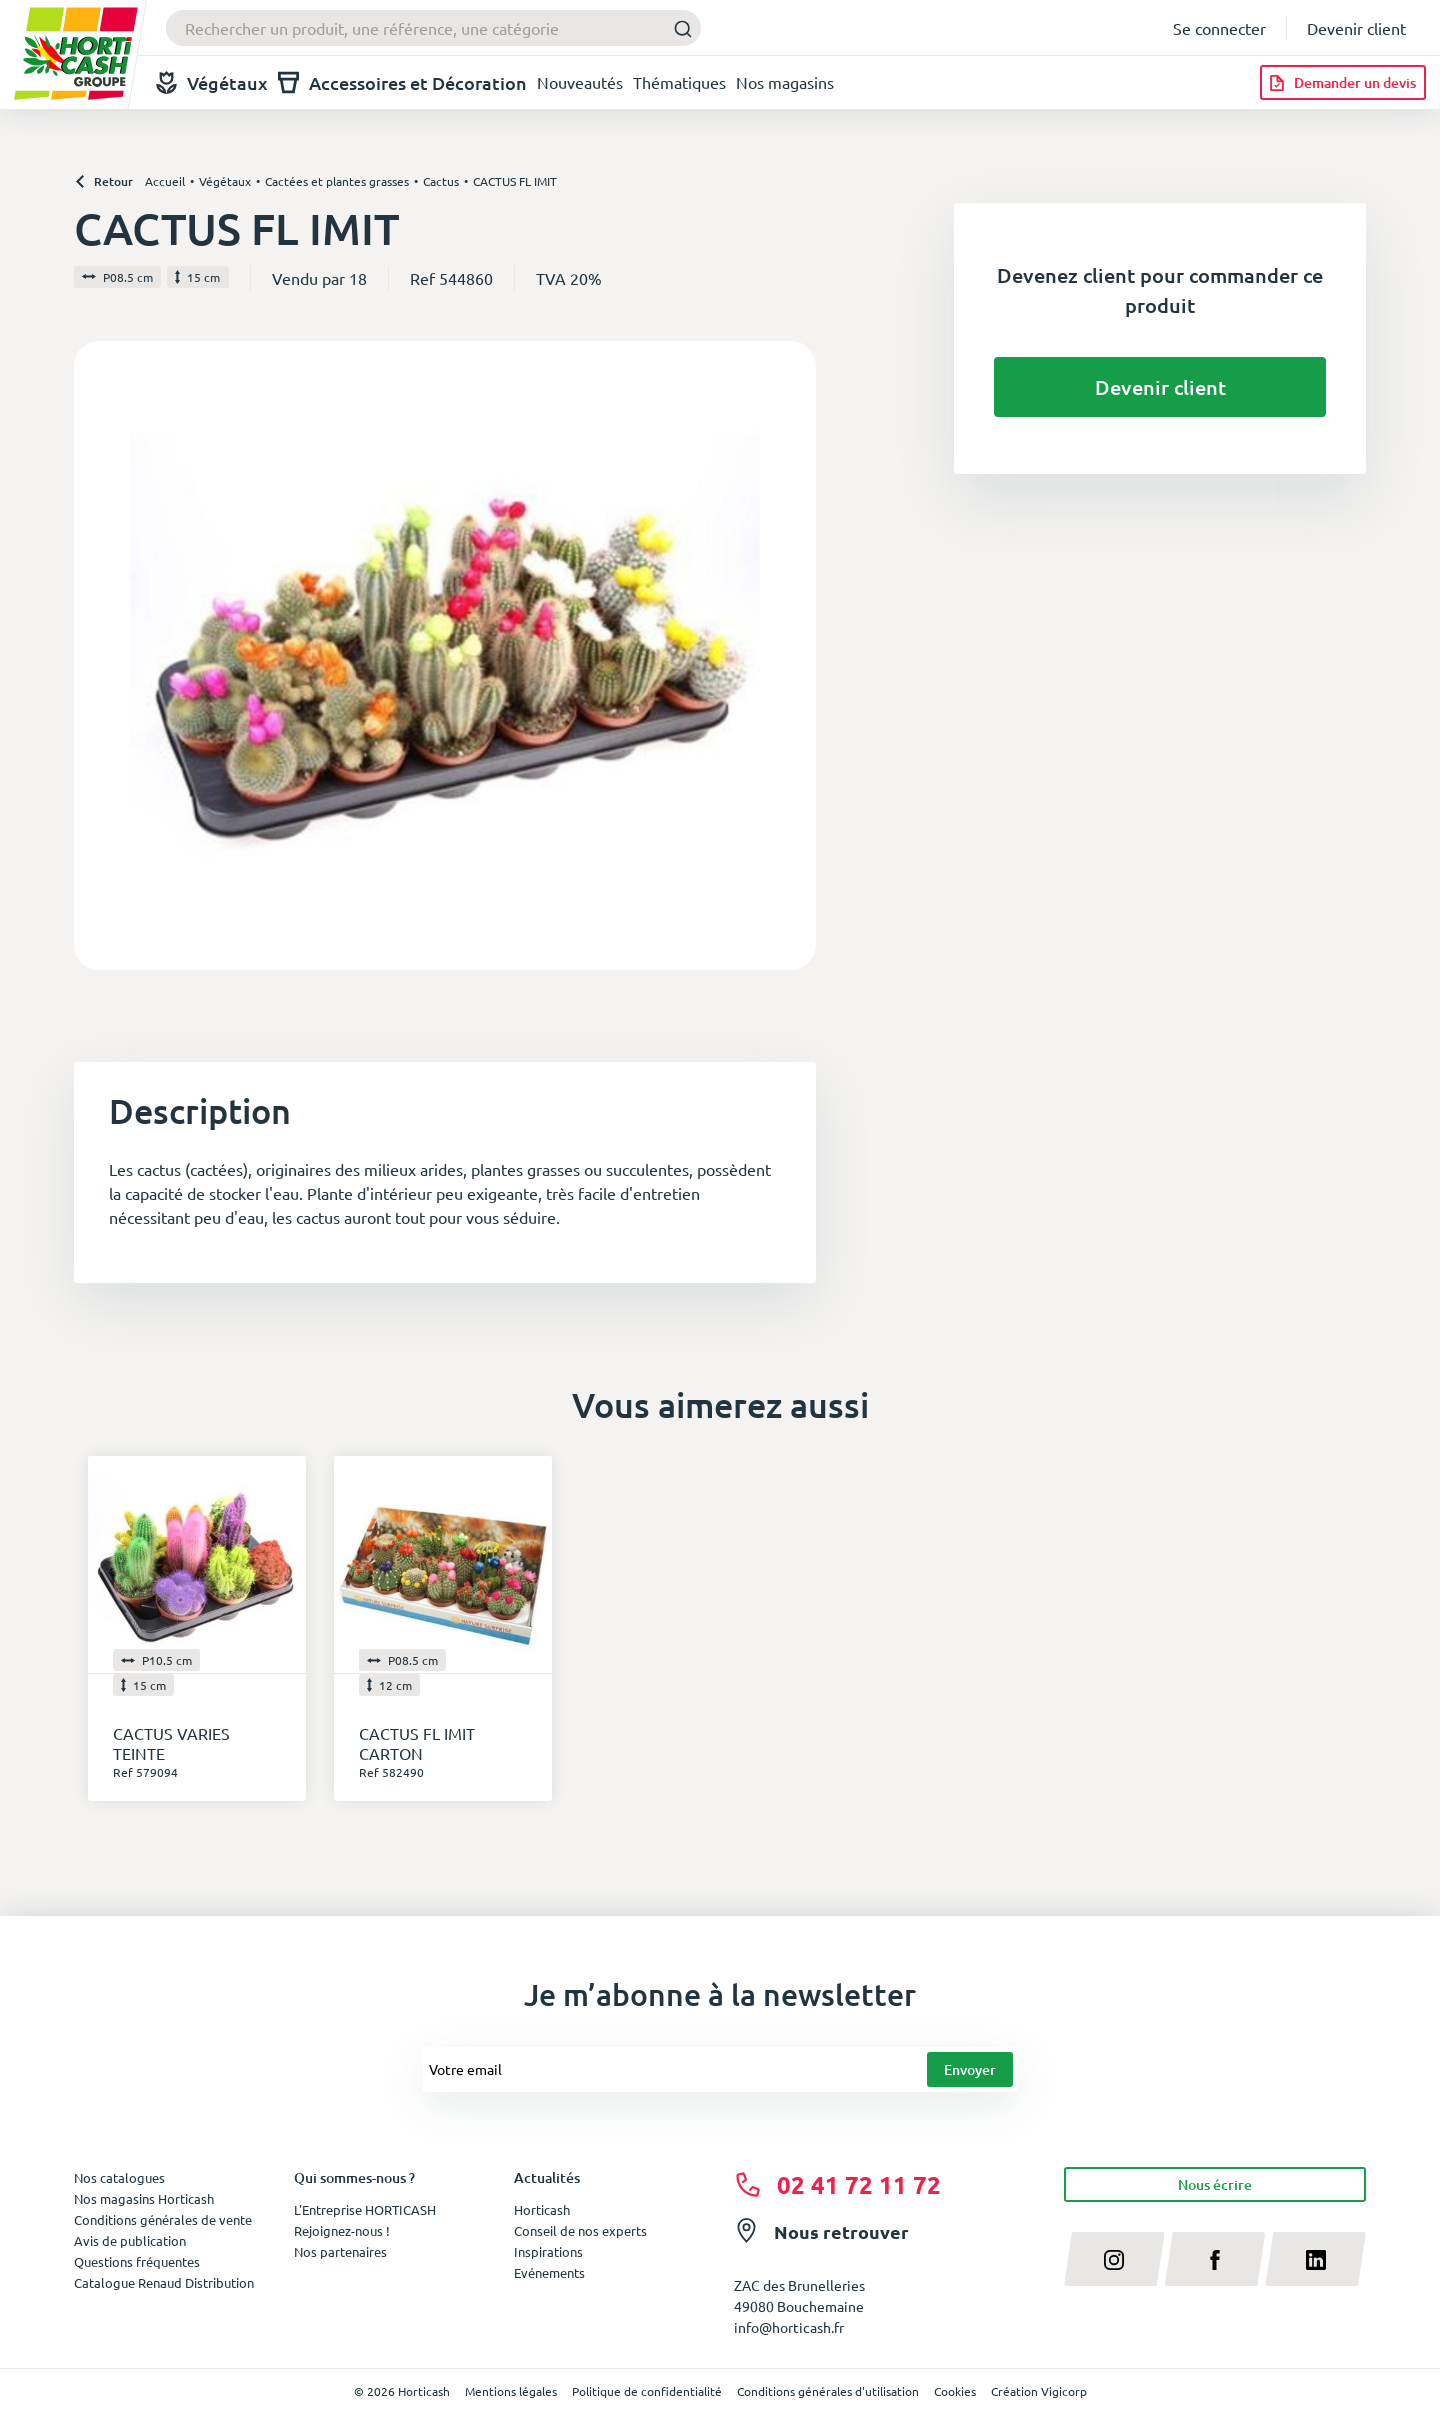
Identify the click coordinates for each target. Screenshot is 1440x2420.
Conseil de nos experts (580, 2230)
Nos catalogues (119, 2177)
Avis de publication (130, 2240)
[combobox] (433, 28)
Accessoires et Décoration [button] (402, 82)
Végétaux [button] (212, 82)
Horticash (542, 2209)
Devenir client (1356, 28)
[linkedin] (1315, 2259)
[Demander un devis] (1343, 82)
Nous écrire (1215, 2184)
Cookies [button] (955, 2391)
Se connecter (1219, 28)
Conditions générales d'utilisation (828, 2391)
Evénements (549, 2272)
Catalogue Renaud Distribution (164, 2282)
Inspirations (548, 2251)
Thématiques (679, 82)
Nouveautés (580, 82)
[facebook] (1215, 2259)
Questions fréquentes (137, 2261)
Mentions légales (511, 2391)
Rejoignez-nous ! (342, 2230)
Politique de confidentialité (647, 2391)
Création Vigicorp (1039, 2391)
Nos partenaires (340, 2251)
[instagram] (1114, 2259)
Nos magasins (785, 82)
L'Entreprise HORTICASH (365, 2209)
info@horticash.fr (789, 2327)
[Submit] (677, 28)
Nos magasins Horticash (144, 2198)
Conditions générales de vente (163, 2219)
